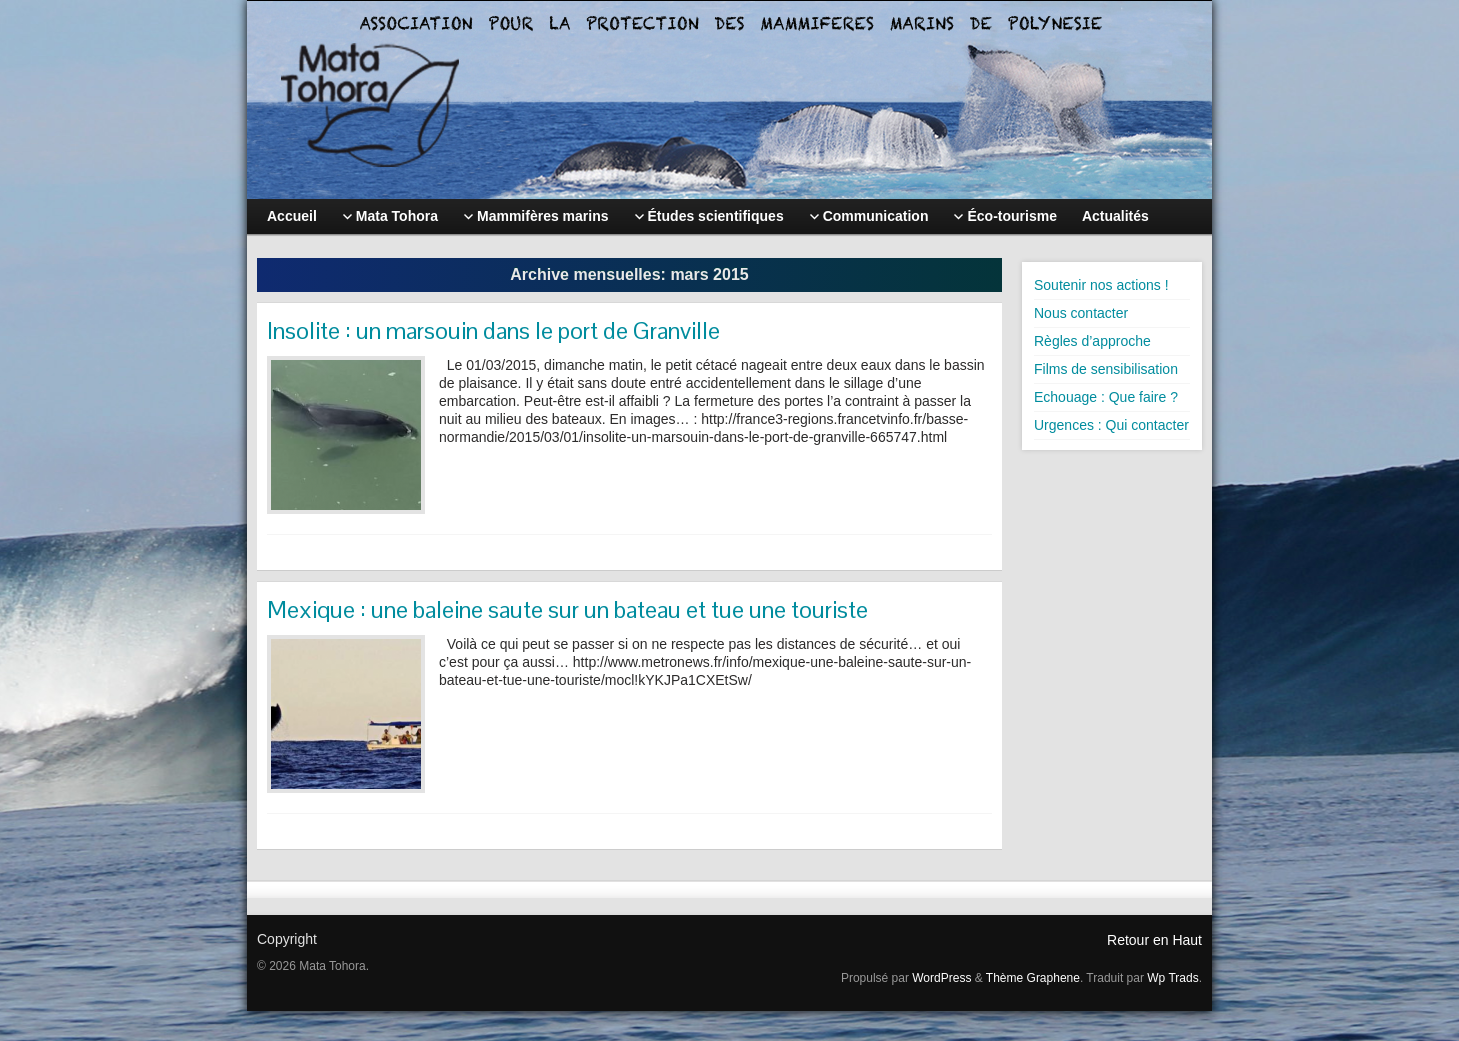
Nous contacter (1081, 313)
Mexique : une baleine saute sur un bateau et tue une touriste (567, 609)
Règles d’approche (1092, 341)
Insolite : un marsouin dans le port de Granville (493, 330)
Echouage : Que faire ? (1106, 397)
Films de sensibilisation (1106, 369)
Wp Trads (1172, 978)
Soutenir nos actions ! (1101, 285)
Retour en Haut (1154, 940)
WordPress (941, 978)
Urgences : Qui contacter (1111, 425)
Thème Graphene (1033, 978)
